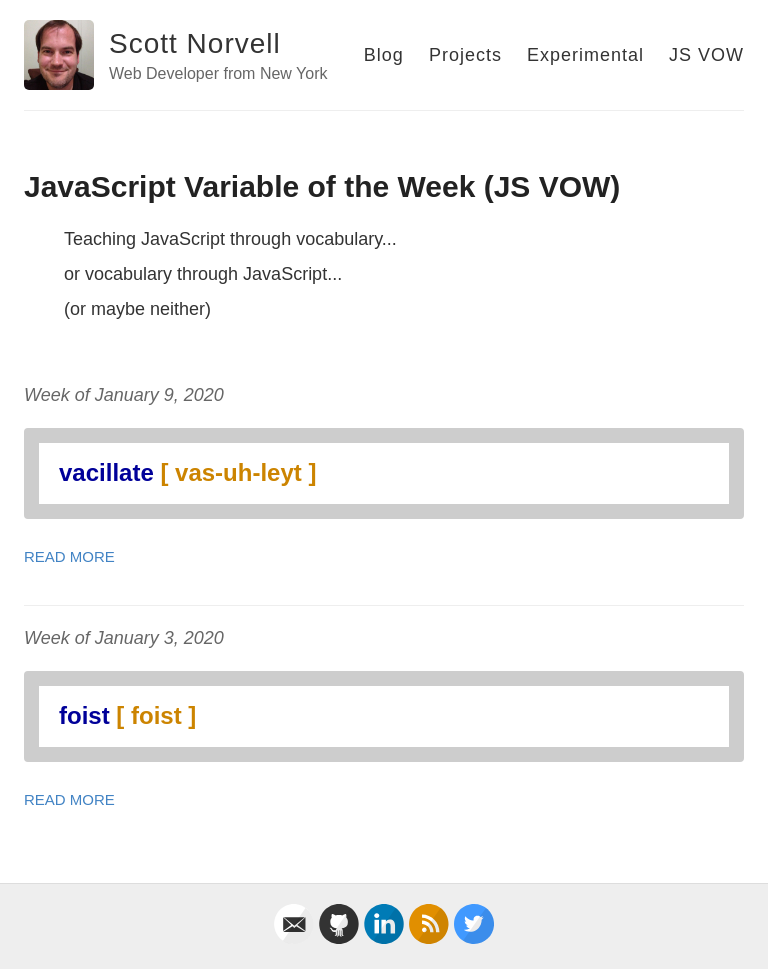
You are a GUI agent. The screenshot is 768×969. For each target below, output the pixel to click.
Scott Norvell (195, 43)
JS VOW (706, 55)
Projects (465, 55)
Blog (384, 55)
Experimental (585, 55)
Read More (69, 556)
